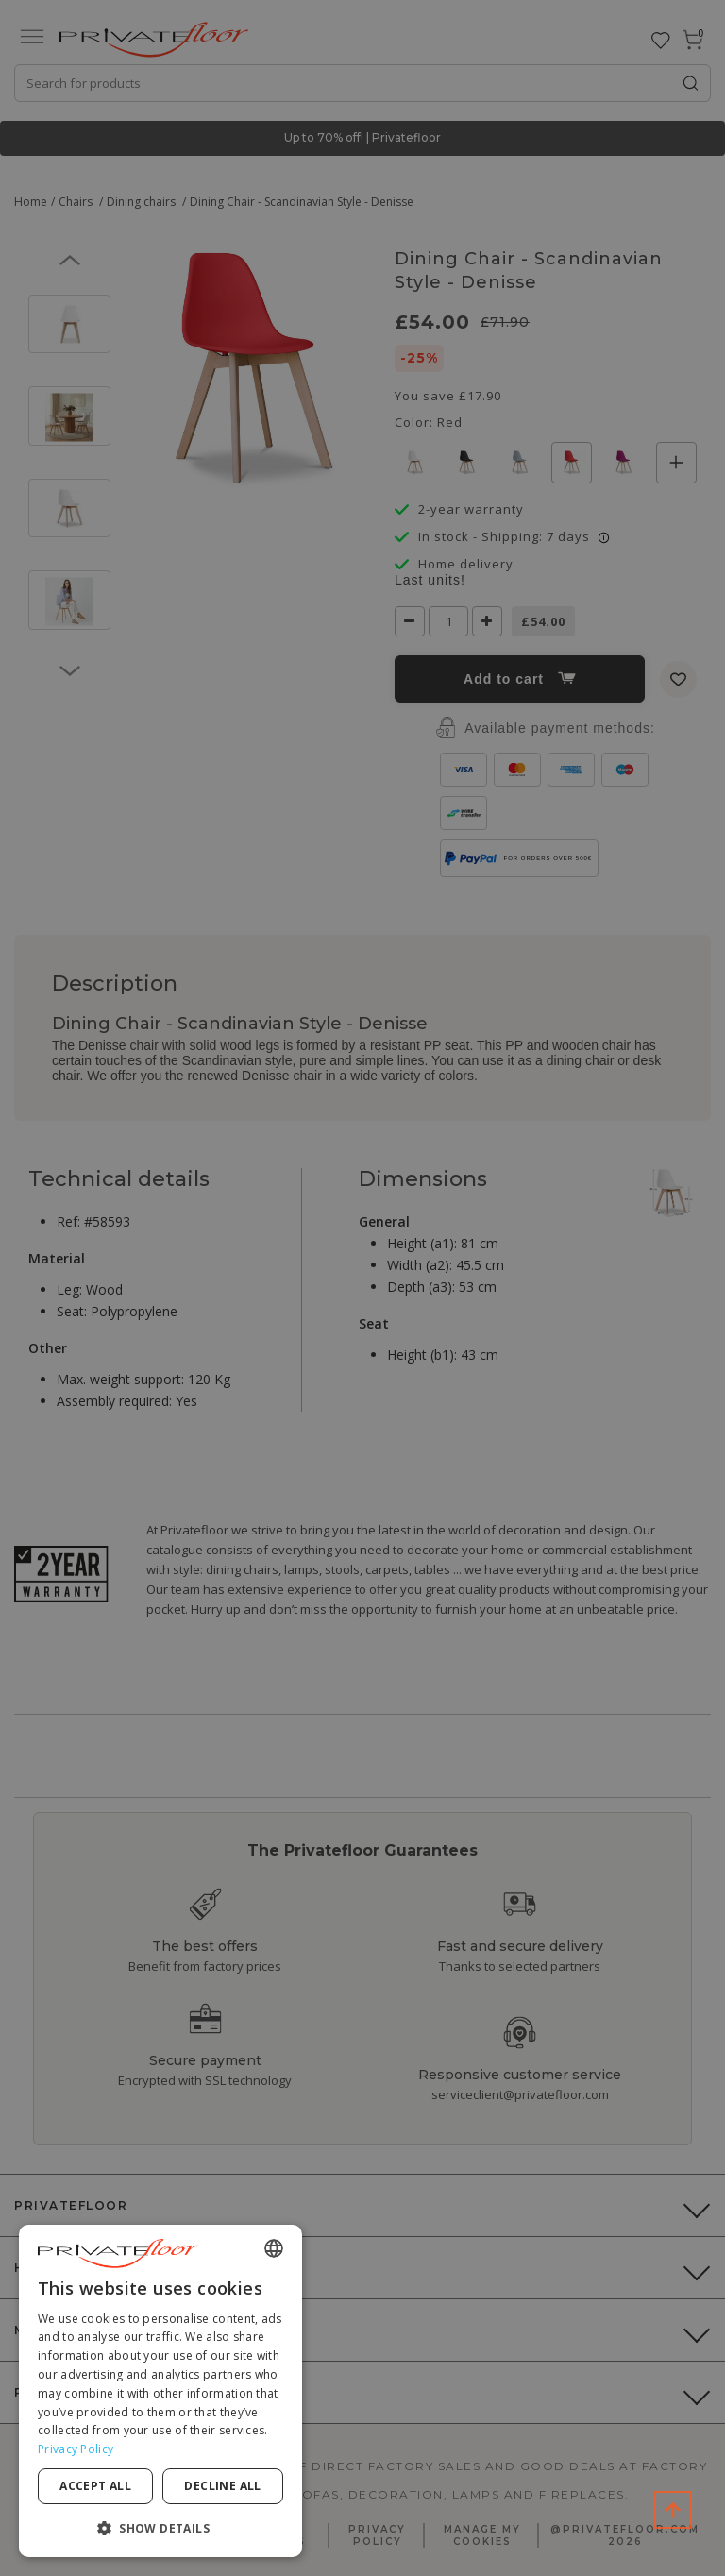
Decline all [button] (222, 2486)
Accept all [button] (95, 2486)
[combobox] (273, 2248)
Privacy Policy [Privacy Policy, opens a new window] (75, 2449)
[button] (160, 2527)
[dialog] (160, 2391)
